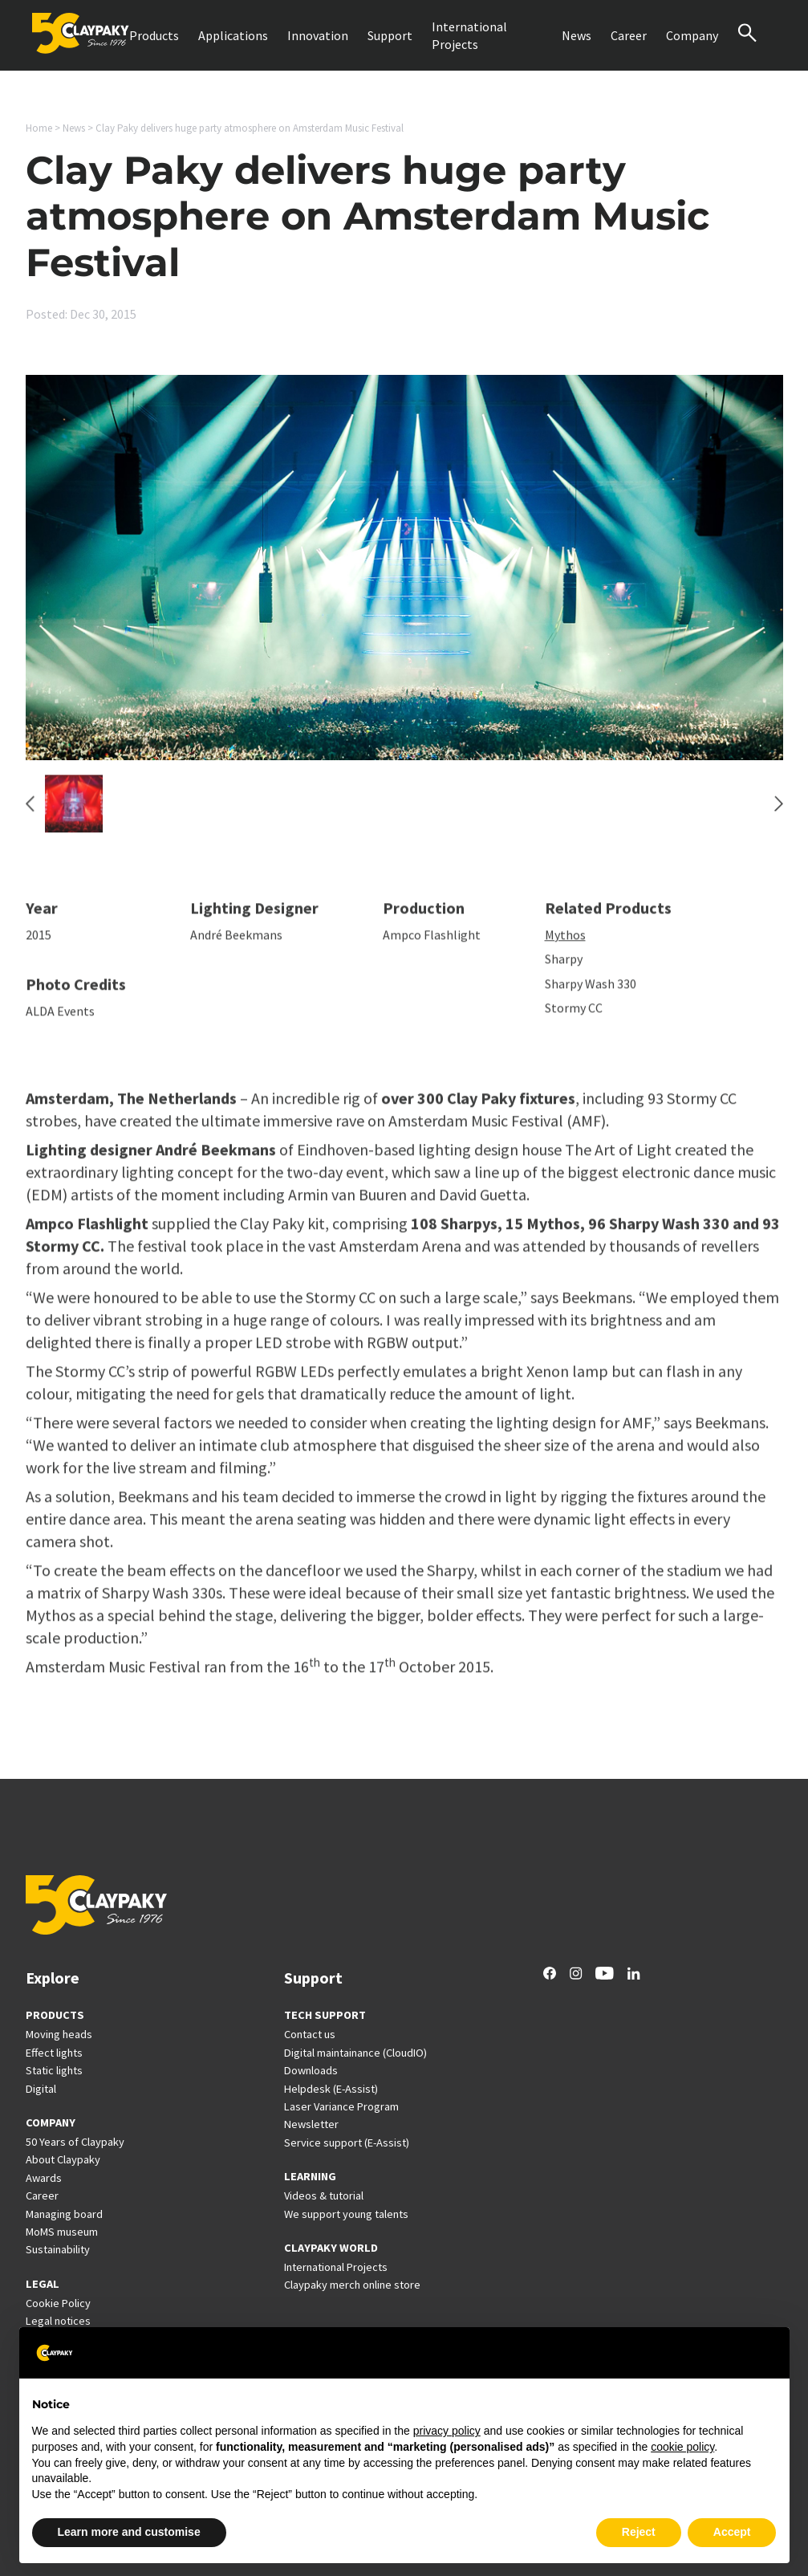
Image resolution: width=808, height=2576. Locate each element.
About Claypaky (63, 2159)
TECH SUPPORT (325, 2015)
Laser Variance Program (341, 2106)
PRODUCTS (55, 2015)
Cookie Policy (58, 2303)
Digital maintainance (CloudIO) (355, 2052)
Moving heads (59, 2034)
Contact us (309, 2034)
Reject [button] (639, 2531)
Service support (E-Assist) (346, 2142)
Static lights (54, 2070)
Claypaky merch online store (352, 2284)
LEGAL (42, 2284)
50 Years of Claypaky (75, 2141)
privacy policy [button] (447, 2430)
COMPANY (50, 2122)
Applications (233, 35)
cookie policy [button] (682, 2446)
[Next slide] (778, 812)
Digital (41, 2089)
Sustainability (58, 2249)
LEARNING (310, 2176)
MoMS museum (62, 2231)
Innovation (317, 35)
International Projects (469, 35)
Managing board (64, 2214)
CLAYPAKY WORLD (331, 2247)
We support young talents (346, 2214)
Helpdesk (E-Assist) (331, 2089)
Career (629, 35)
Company (692, 35)
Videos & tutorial (323, 2195)
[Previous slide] (30, 812)
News (576, 35)
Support (389, 35)
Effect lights (54, 2052)
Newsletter (311, 2124)
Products (154, 35)
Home (39, 128)
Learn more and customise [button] (129, 2531)
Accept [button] (732, 2531)
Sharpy (564, 966)
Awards (44, 2178)
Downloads (311, 2070)
